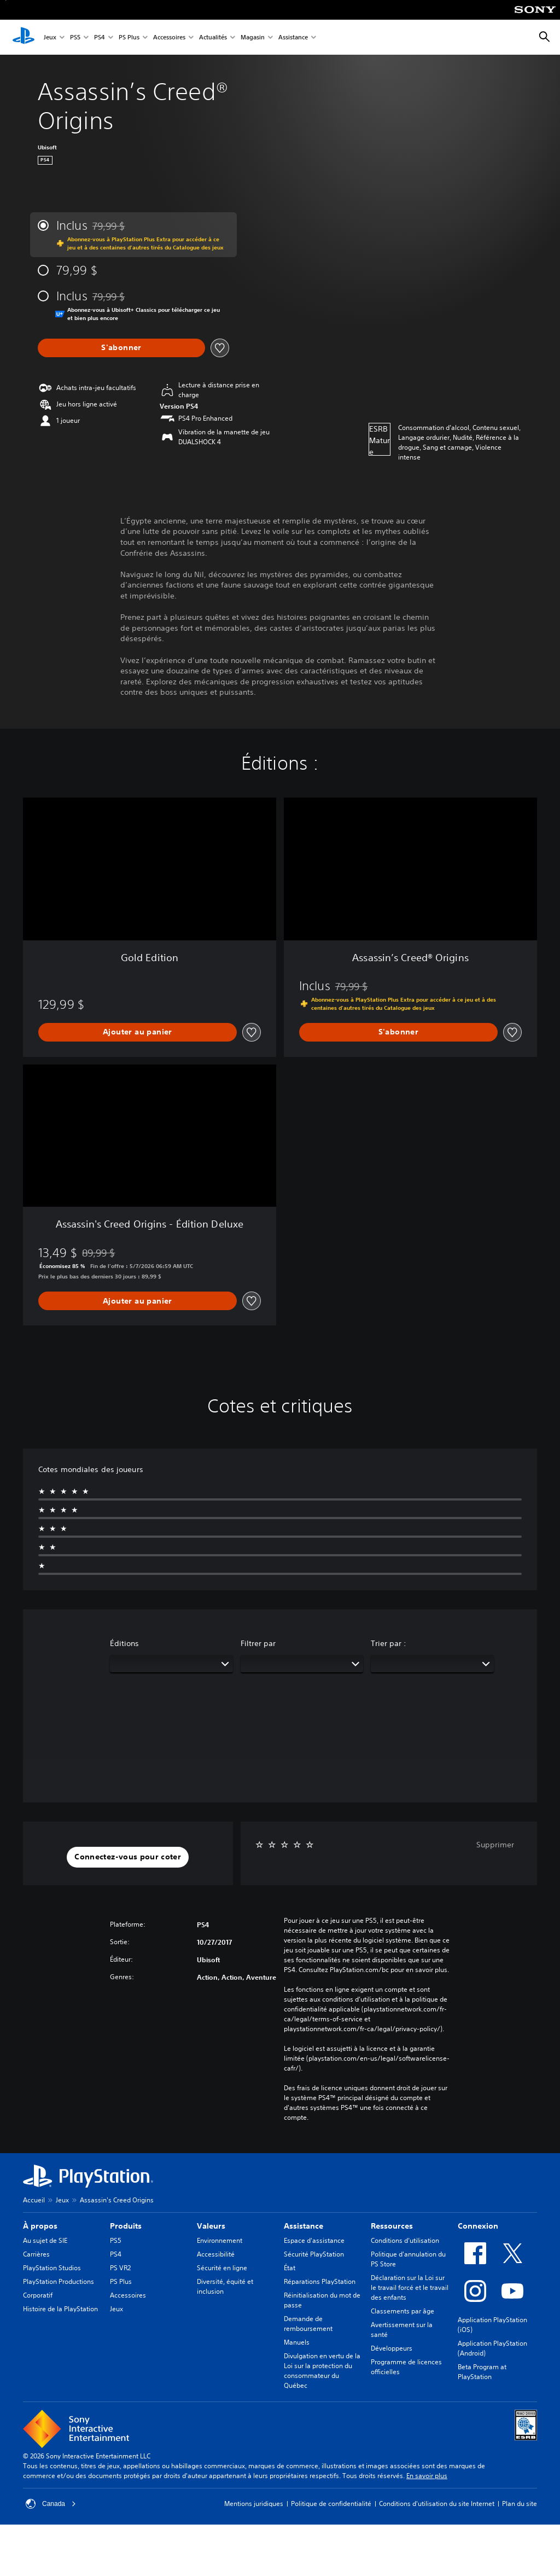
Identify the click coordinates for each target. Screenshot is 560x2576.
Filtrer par (258, 1643)
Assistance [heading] (303, 2226)
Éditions (124, 1643)
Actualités (213, 37)
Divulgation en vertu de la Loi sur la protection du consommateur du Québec (322, 2370)
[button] (128, 1857)
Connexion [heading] (478, 2226)
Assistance (293, 37)
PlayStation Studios (52, 2267)
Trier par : (388, 1643)
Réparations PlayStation (319, 2281)
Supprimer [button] (495, 1845)
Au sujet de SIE (45, 2240)
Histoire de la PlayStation (60, 2308)
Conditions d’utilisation (405, 2240)
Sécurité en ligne (222, 2267)
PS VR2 (120, 2267)
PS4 (99, 37)
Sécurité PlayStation (314, 2254)
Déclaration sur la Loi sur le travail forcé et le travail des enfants (409, 2287)
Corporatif (37, 2295)
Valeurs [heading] (211, 2226)
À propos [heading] (40, 2226)
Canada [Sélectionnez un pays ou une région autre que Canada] (51, 2503)
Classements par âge (402, 2311)
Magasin (253, 37)
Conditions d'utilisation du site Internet (436, 2503)
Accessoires (169, 37)
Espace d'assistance (314, 2240)
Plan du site (519, 2503)
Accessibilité (216, 2254)
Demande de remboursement (308, 2323)
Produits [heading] (126, 2226)
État (289, 2267)
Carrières (36, 2254)
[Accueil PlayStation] (23, 37)
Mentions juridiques (253, 2503)
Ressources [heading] (392, 2226)
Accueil (34, 2200)
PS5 (75, 37)
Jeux (50, 37)
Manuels (297, 2342)
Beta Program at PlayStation (482, 2371)
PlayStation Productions (58, 2281)
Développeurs (391, 2348)
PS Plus (129, 37)
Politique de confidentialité (331, 2503)
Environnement (219, 2240)
